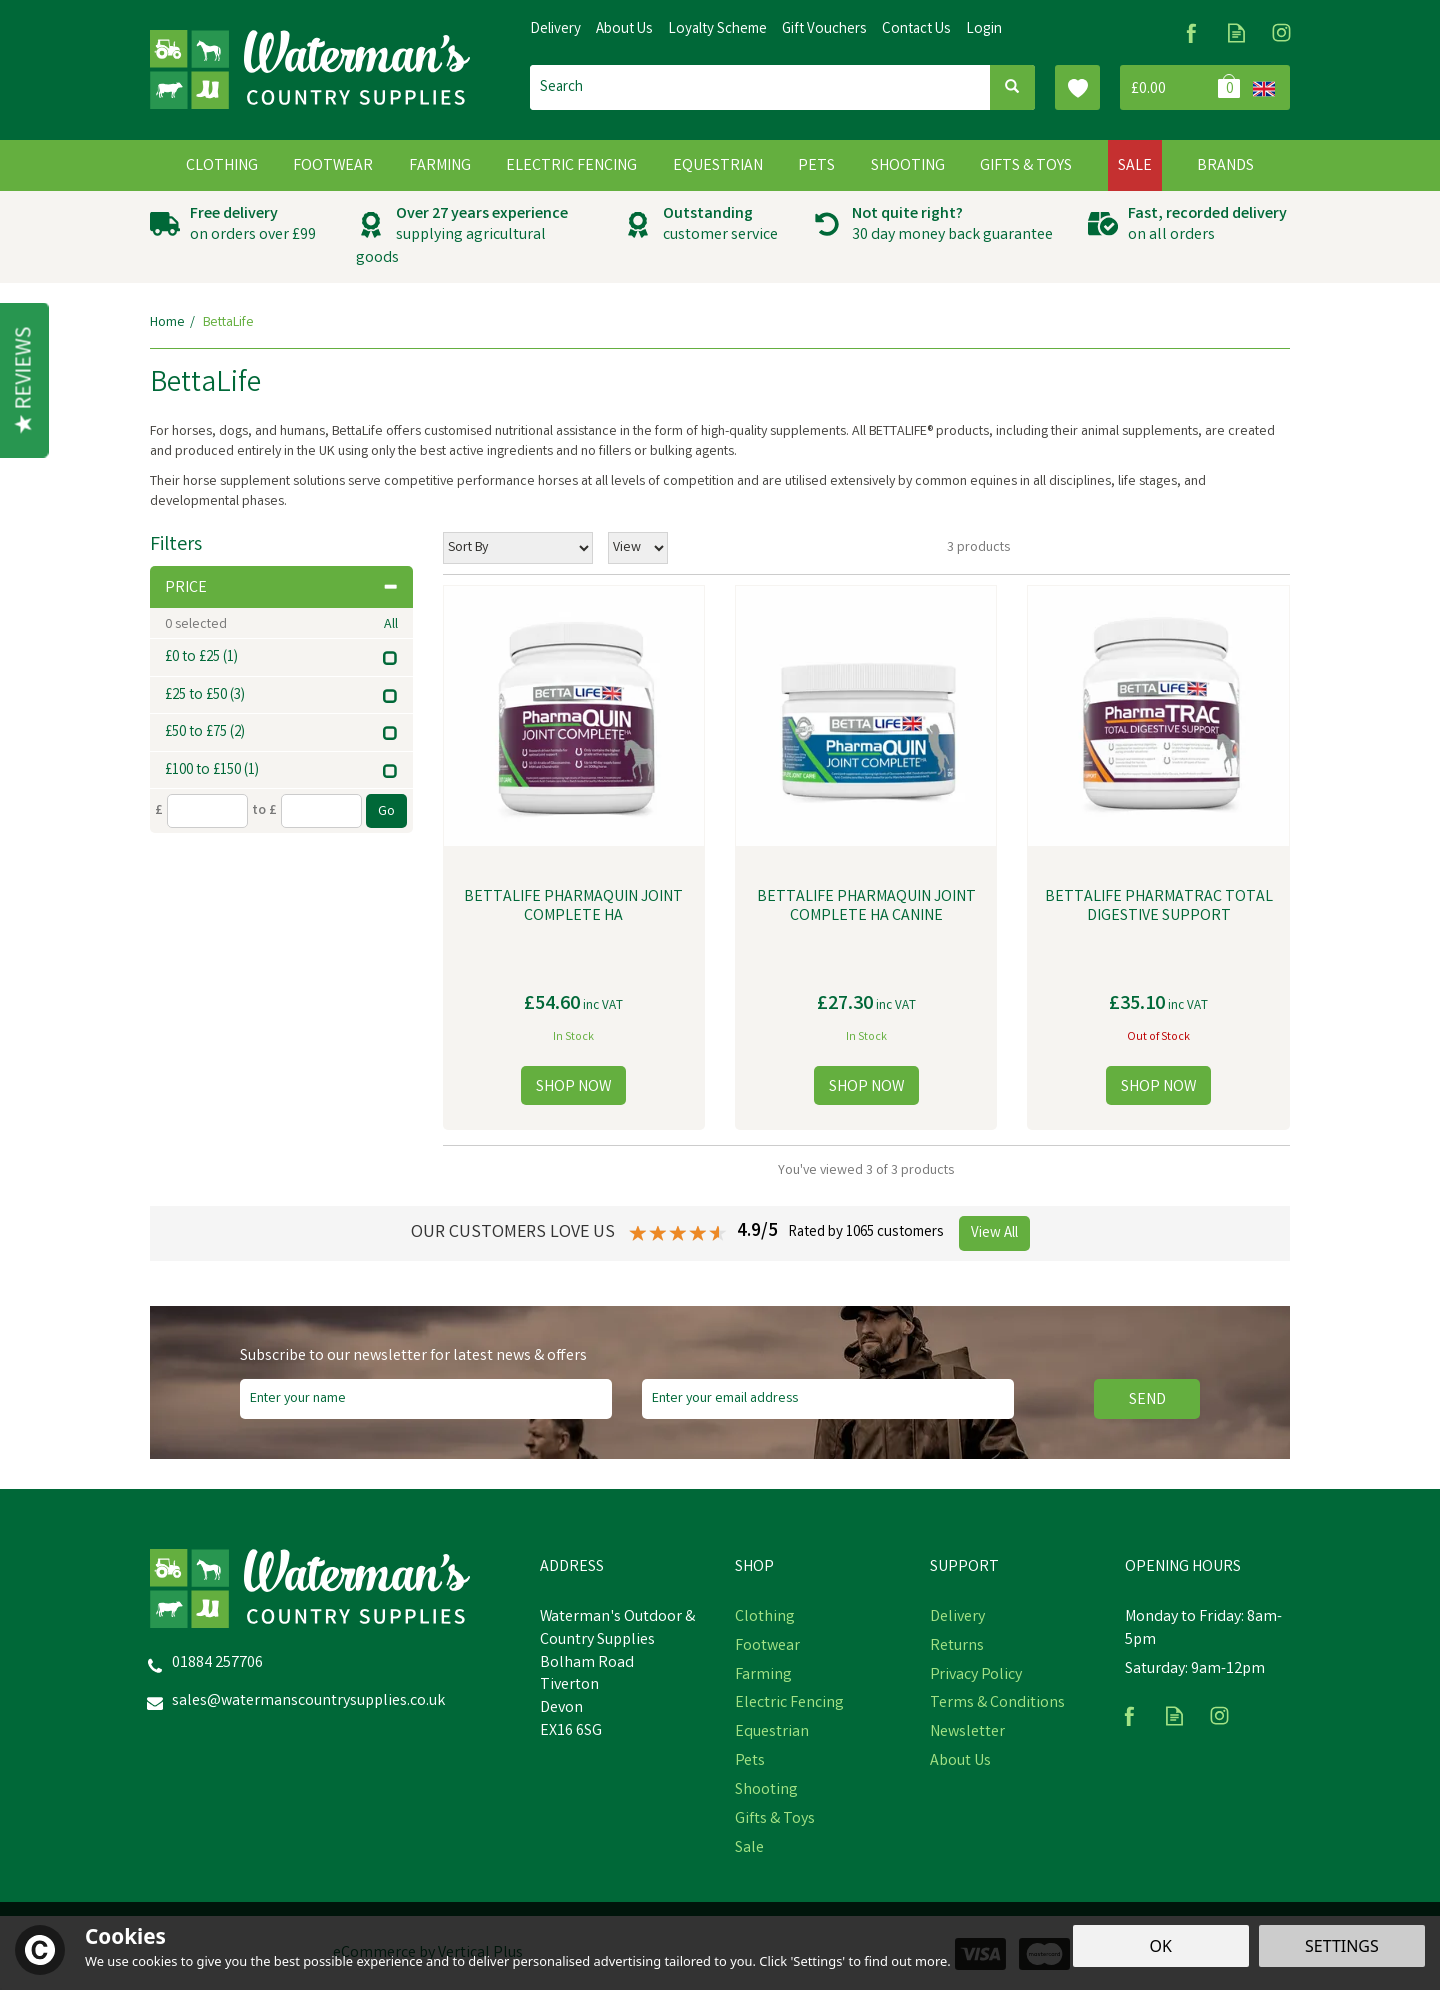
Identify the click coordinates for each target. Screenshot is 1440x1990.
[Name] (426, 1399)
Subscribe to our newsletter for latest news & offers (413, 1357)
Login (984, 30)
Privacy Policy (976, 1676)
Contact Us (916, 30)
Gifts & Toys (775, 1820)
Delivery (957, 1618)
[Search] (760, 87)
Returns (957, 1647)
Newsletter (967, 1733)
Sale (749, 1849)
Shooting (766, 1791)
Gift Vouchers (824, 30)
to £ (264, 811)
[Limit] (638, 548)
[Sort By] (518, 548)
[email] (828, 1399)
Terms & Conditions (997, 1704)
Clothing (765, 1618)
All (391, 625)
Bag (1182, 87)
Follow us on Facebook (1191, 32)
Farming (763, 1676)
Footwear (767, 1647)
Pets (750, 1762)
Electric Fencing (789, 1704)
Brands (1225, 166)
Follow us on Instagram (1281, 32)
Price (281, 588)
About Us (960, 1762)
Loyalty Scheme (717, 30)
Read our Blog (1236, 32)
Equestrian (772, 1733)
